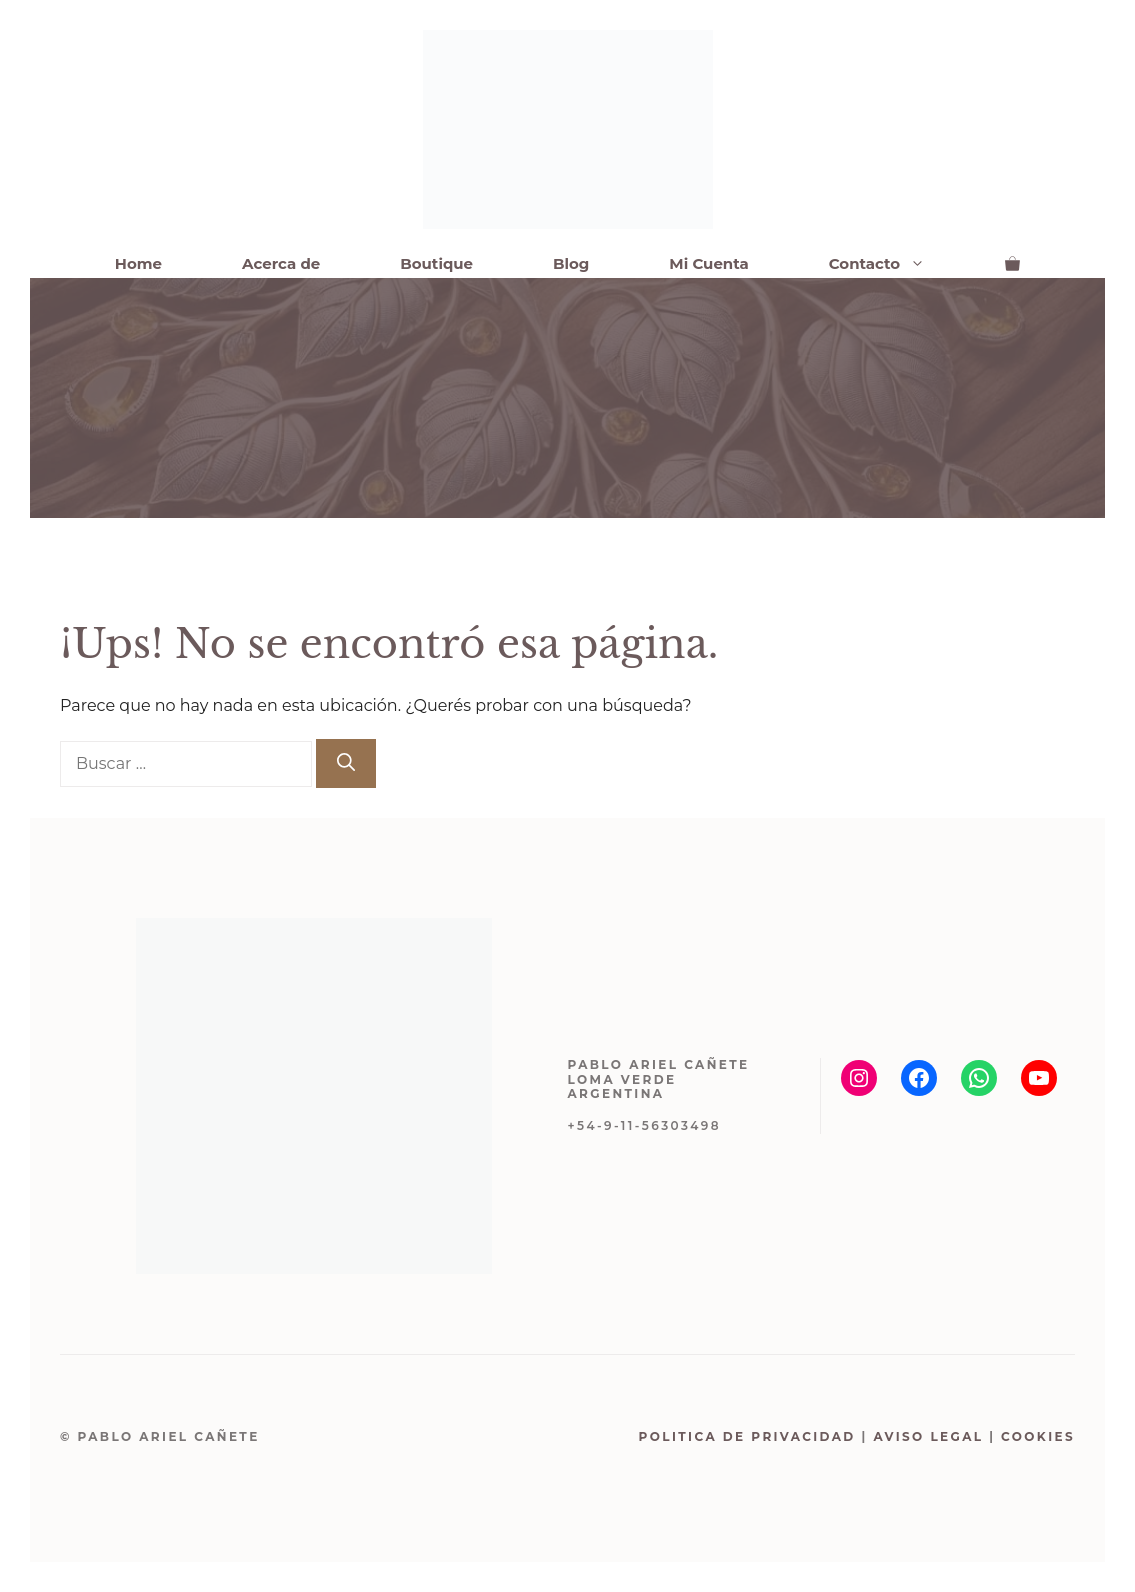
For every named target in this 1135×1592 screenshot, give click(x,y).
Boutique (436, 263)
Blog (571, 263)
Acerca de (281, 263)
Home (138, 263)
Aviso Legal (928, 1436)
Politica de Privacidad (747, 1436)
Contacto (897, 264)
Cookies (1038, 1436)
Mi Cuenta (708, 263)
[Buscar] (346, 763)
